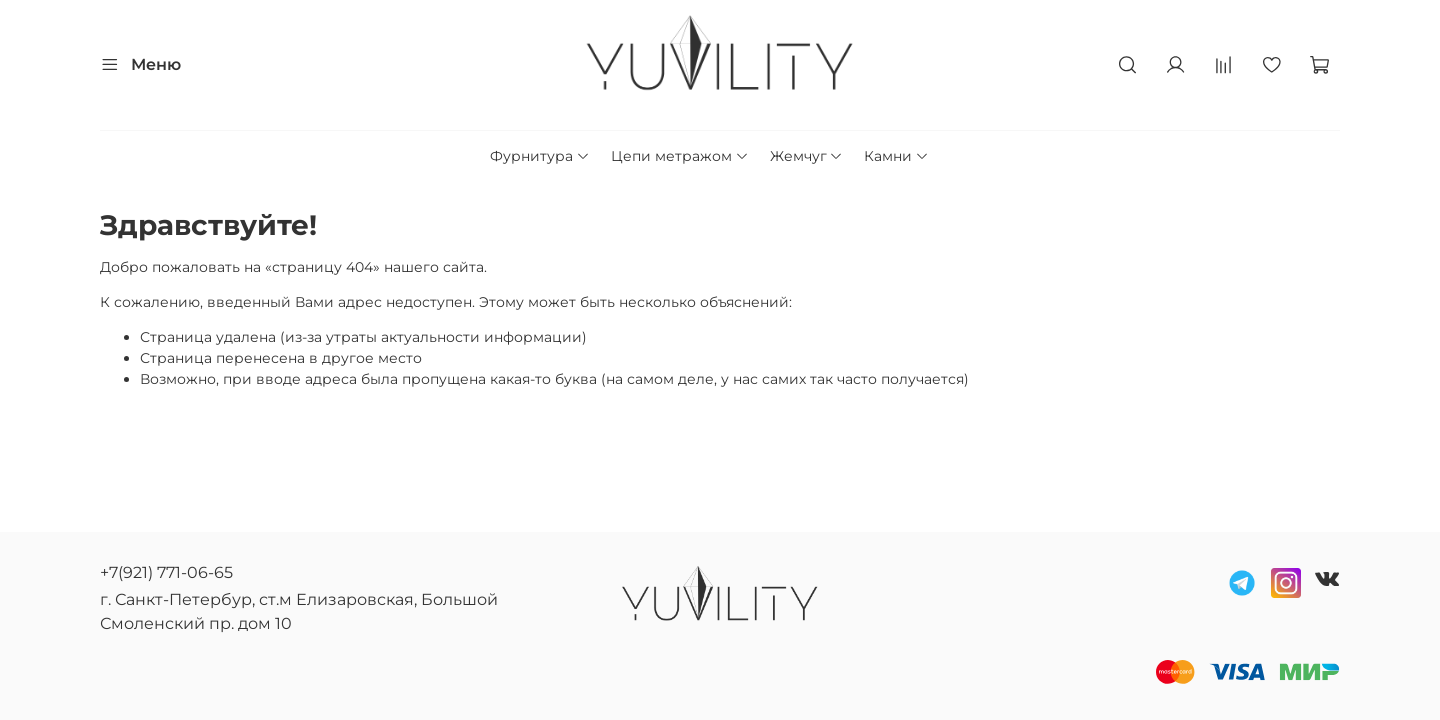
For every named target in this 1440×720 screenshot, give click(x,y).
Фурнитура (540, 156)
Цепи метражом (680, 156)
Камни (896, 156)
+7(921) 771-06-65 (166, 572)
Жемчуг (807, 156)
